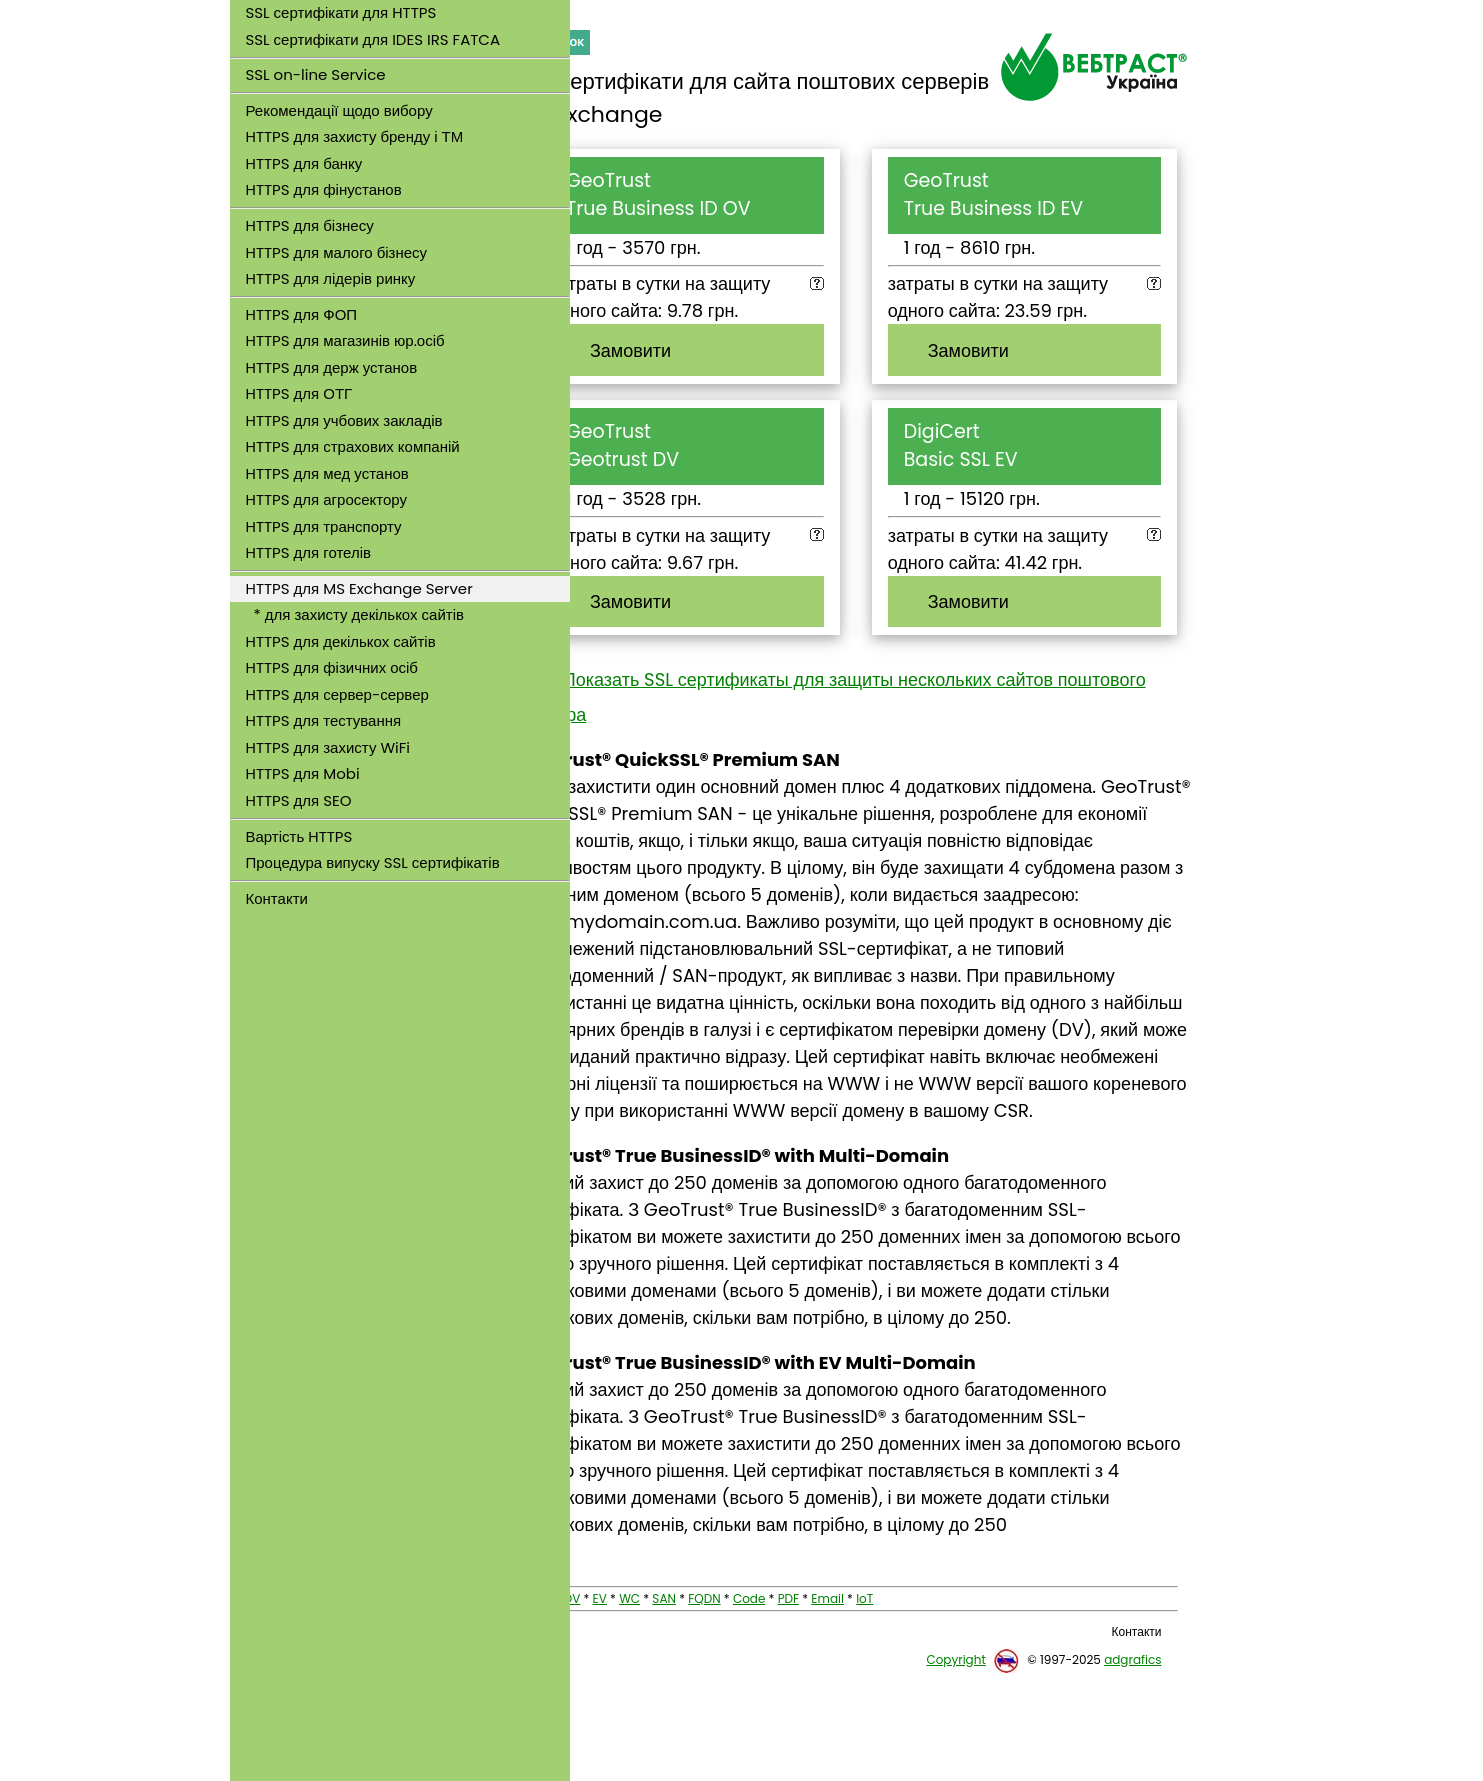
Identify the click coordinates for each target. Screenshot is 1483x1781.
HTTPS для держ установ (332, 367)
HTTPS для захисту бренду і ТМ (355, 136)
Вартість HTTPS (299, 836)
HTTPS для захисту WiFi (328, 747)
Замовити (692, 350)
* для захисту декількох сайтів (355, 614)
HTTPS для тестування (324, 720)
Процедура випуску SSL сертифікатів (373, 862)
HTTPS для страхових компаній (353, 446)
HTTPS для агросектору (327, 499)
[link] (400, 959)
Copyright (955, 1767)
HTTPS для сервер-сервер (337, 694)
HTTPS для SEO (299, 800)
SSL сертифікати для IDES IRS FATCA (373, 39)
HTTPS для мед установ (327, 473)
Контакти (277, 898)
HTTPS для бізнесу (310, 225)
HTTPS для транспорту (324, 526)
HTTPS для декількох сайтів (341, 641)
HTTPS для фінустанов (324, 189)
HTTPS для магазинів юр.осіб (345, 340)
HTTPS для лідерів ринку (331, 278)
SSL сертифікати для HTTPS (341, 12)
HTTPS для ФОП (302, 314)
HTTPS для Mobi (303, 773)
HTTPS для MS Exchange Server (359, 588)
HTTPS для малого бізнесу (337, 252)
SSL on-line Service (316, 74)
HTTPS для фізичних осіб (332, 667)
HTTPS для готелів (309, 552)
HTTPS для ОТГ (299, 393)
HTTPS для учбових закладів (344, 420)
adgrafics (1132, 1767)
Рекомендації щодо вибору (339, 110)
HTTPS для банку (304, 163)
